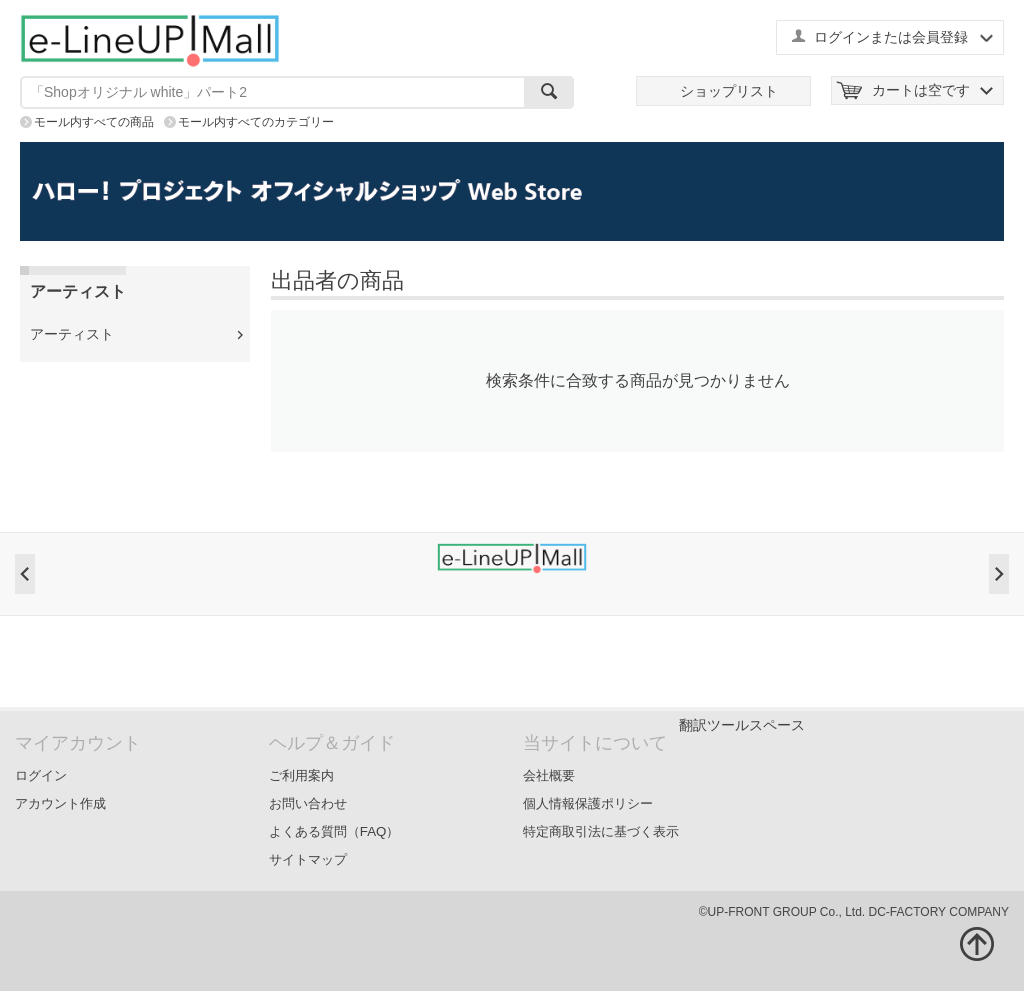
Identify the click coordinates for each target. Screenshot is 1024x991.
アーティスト (72, 334)
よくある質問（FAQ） (334, 831)
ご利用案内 (301, 775)
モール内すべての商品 (94, 122)
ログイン (41, 775)
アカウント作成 (60, 803)
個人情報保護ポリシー (588, 803)
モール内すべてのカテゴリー (256, 122)
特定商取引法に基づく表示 (601, 831)
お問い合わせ (308, 803)
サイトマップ (308, 859)
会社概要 (549, 775)
